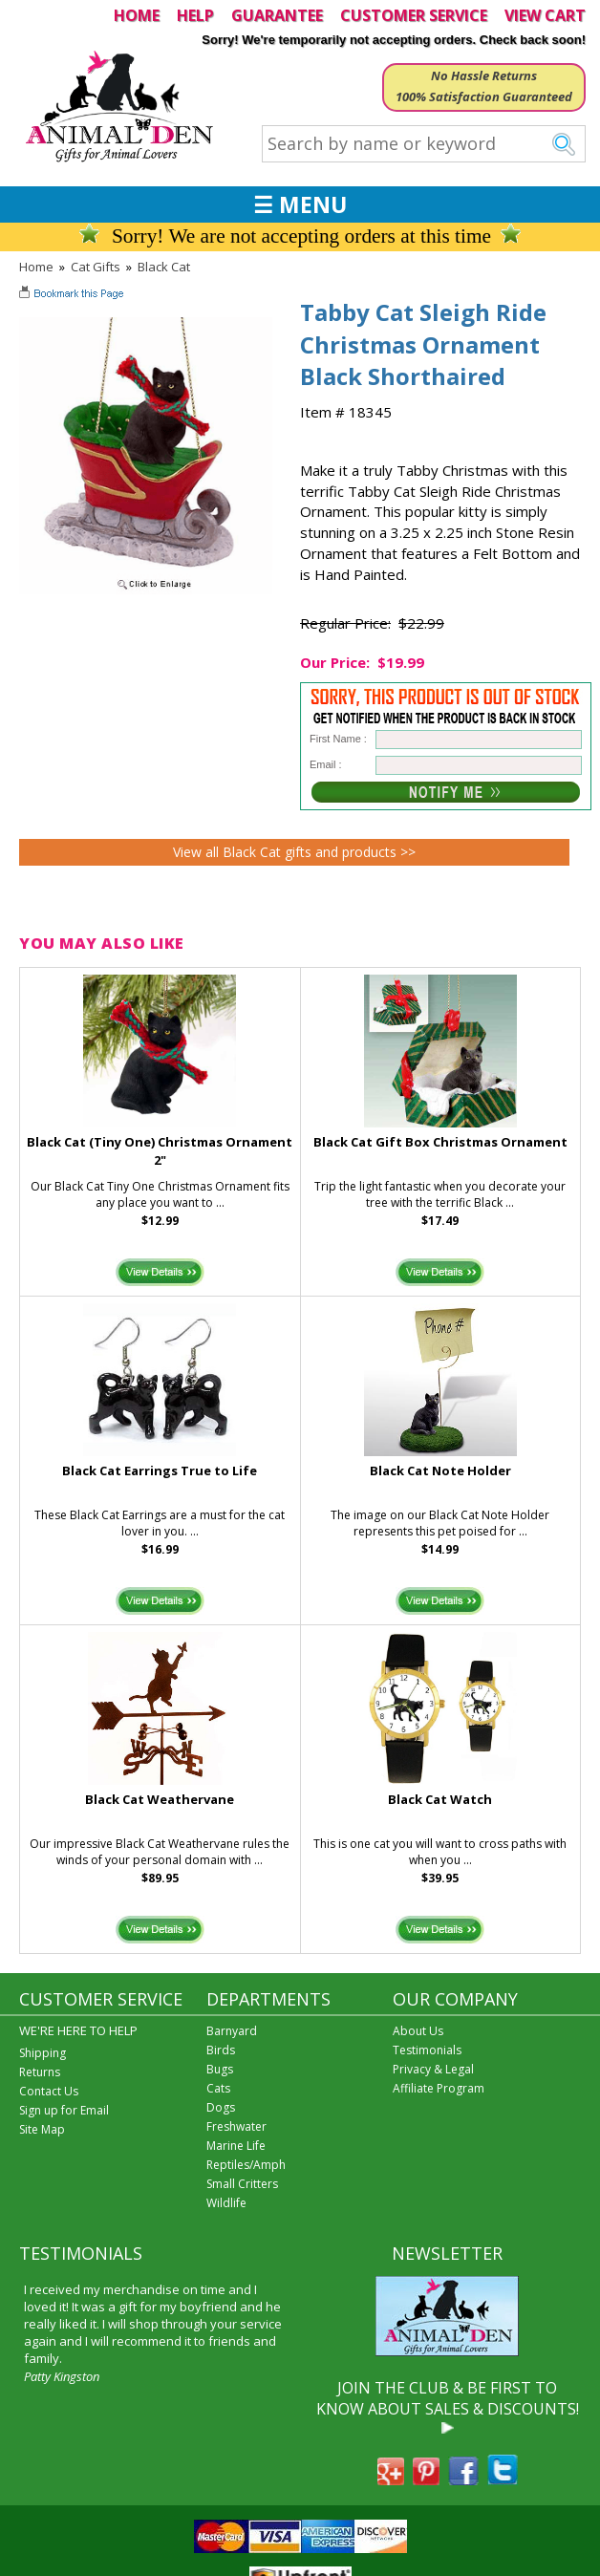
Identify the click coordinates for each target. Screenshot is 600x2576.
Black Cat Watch (440, 1799)
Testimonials (427, 2050)
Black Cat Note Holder (440, 1470)
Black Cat (164, 266)
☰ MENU (300, 204)
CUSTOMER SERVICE (413, 15)
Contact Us (48, 2091)
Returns (39, 2072)
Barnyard (231, 2031)
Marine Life (236, 2145)
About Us (418, 2031)
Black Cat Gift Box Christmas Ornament (440, 1141)
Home (36, 266)
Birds (220, 2050)
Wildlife (226, 2203)
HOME (137, 15)
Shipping (42, 2053)
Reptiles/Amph (246, 2165)
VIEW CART (545, 15)
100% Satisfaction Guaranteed (484, 96)
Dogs (220, 2107)
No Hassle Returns (484, 75)
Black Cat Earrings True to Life (159, 1470)
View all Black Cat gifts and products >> (294, 852)
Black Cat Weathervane (159, 1799)
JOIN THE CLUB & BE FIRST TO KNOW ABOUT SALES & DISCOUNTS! (447, 2398)
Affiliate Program (438, 2088)
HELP (195, 15)
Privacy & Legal (433, 2069)
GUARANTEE (277, 15)
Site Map (42, 2129)
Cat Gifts (95, 266)
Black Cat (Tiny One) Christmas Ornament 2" (159, 1151)
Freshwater (236, 2126)
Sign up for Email (64, 2110)
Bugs (219, 2069)
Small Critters (242, 2184)
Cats (218, 2088)
